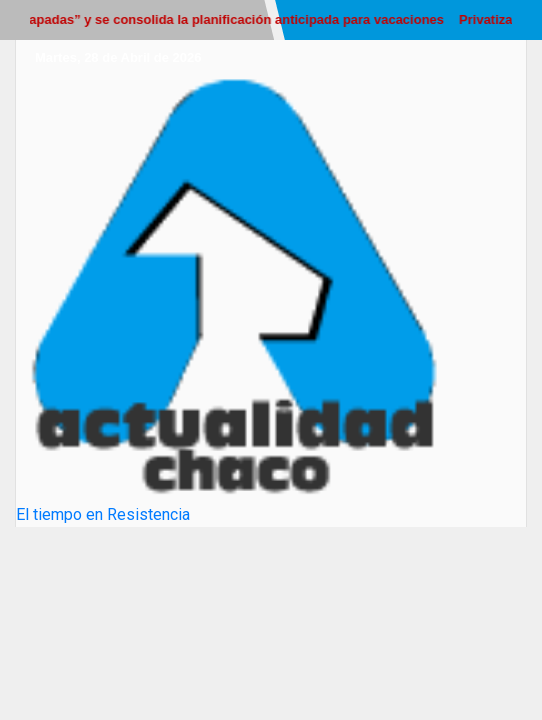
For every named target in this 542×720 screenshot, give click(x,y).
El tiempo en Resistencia (103, 514)
